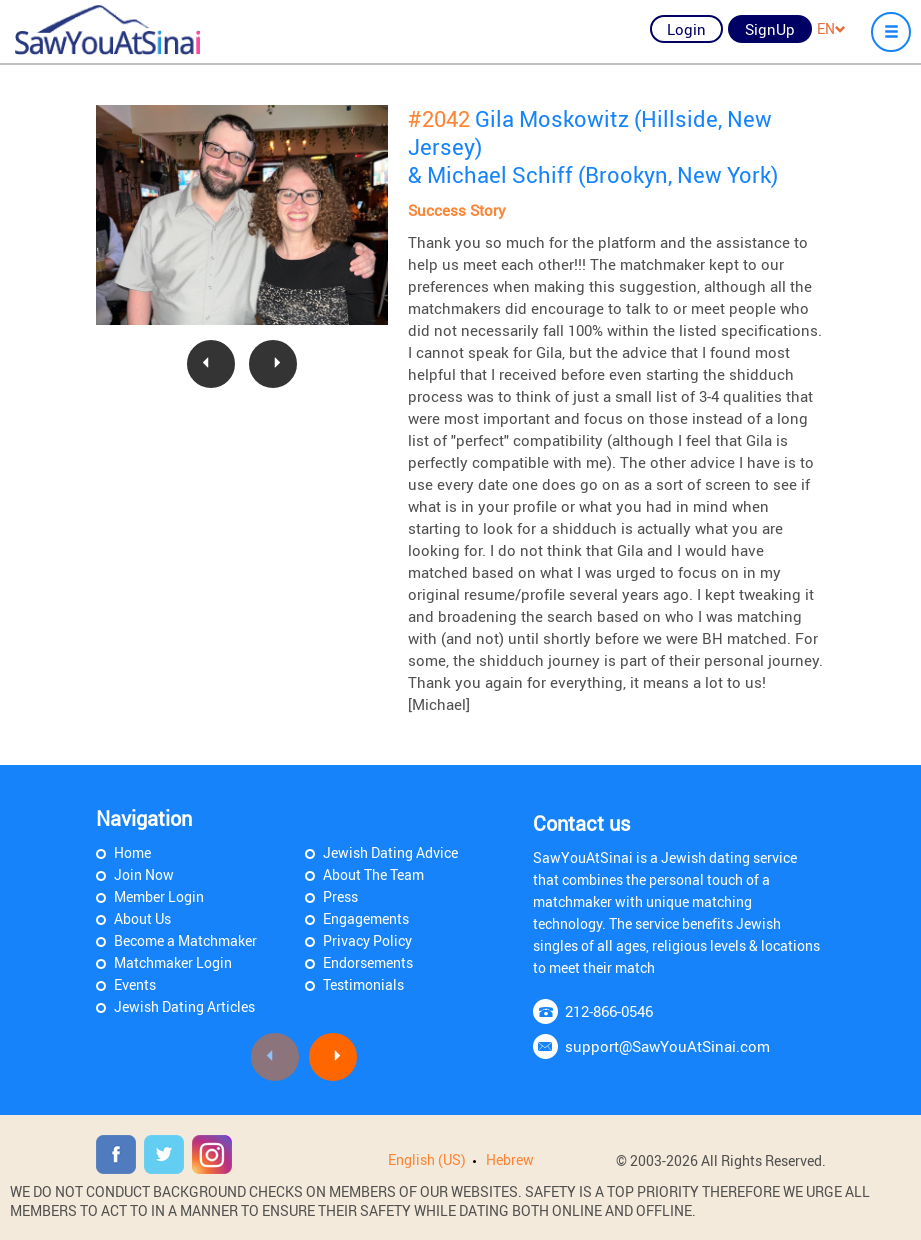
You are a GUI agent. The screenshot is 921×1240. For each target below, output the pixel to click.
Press (340, 896)
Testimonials (363, 984)
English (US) (427, 1159)
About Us (142, 918)
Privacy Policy (367, 940)
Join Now (144, 874)
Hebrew (510, 1159)
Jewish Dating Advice (390, 852)
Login (686, 29)
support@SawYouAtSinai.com (667, 1046)
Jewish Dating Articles (184, 1006)
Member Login (159, 896)
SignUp (770, 29)
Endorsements (368, 962)
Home (132, 852)
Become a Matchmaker (185, 940)
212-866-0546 (609, 1011)
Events (135, 984)
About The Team (373, 874)
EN (831, 28)
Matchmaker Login (173, 962)
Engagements (366, 918)
